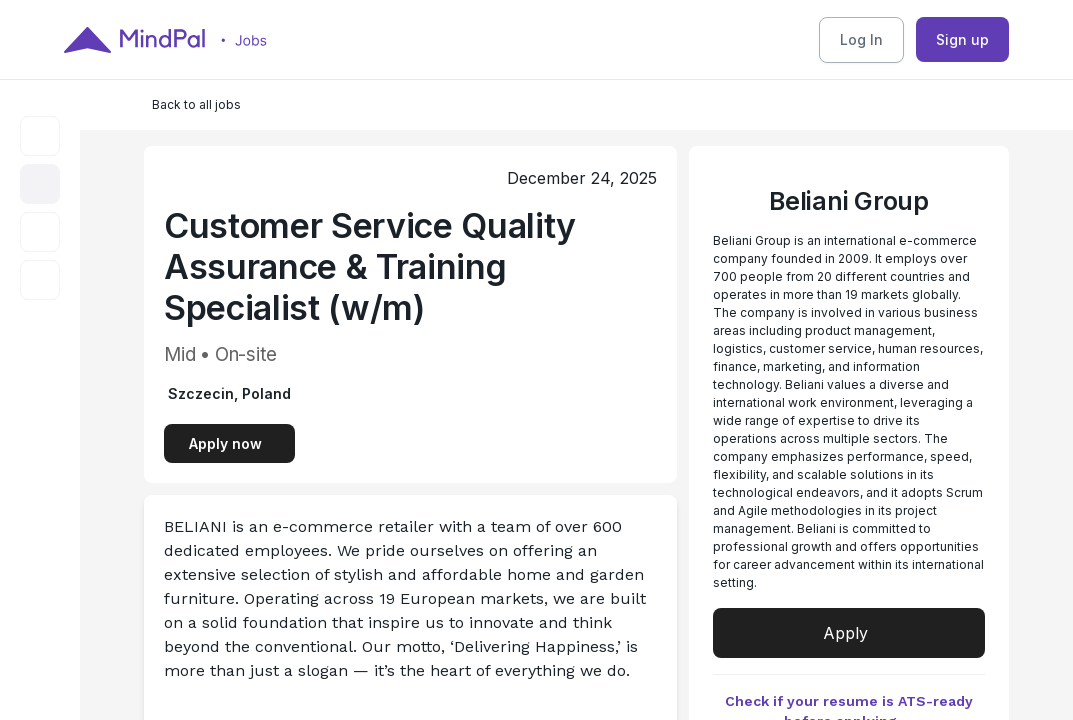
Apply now (225, 443)
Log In (861, 39)
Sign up (962, 39)
